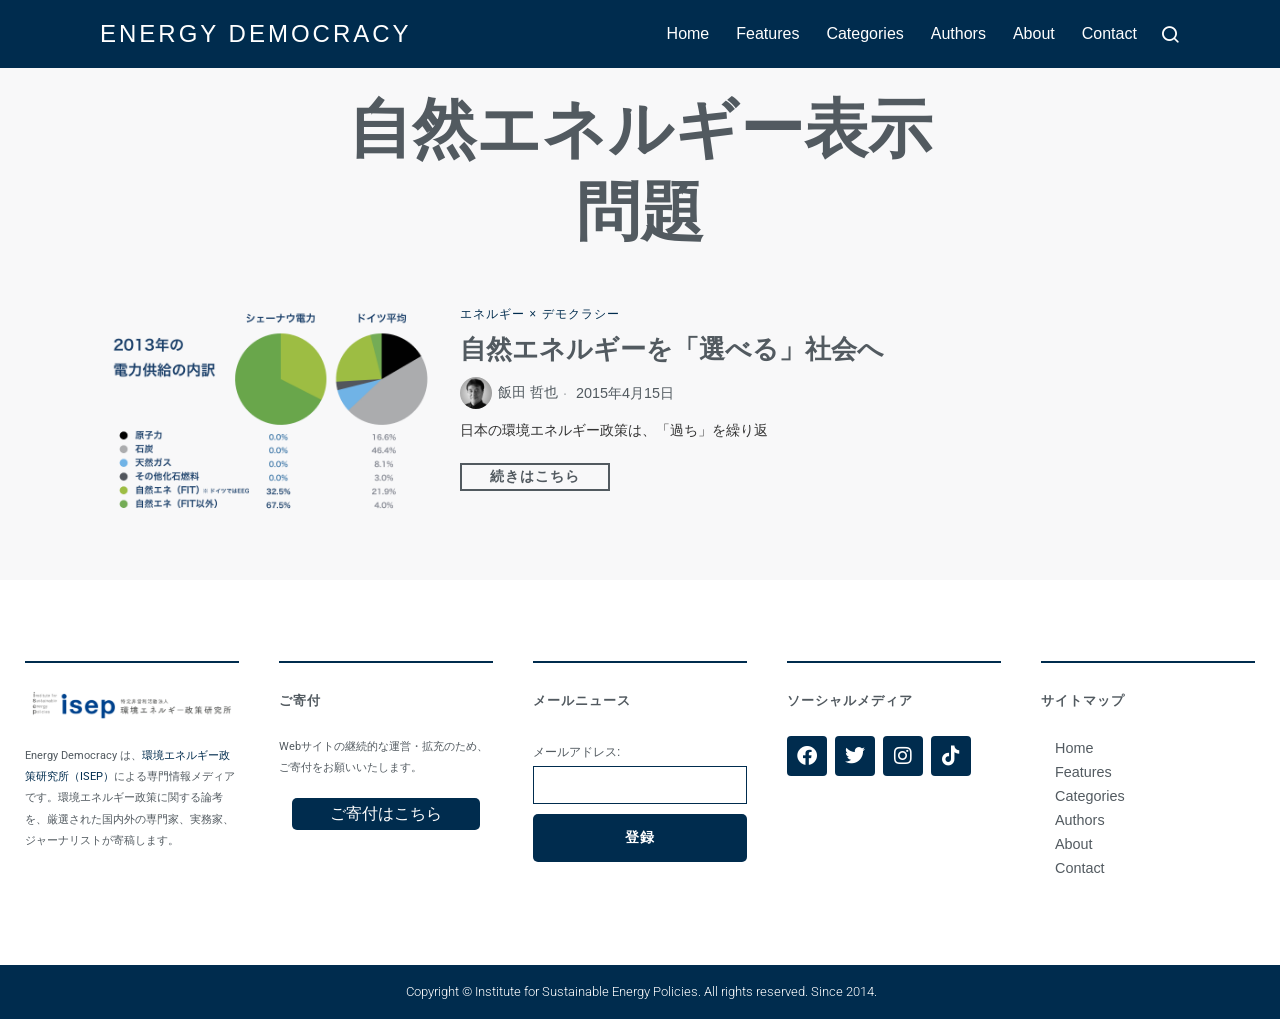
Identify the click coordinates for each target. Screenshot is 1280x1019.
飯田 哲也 (528, 393)
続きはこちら (535, 477)
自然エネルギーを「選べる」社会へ (672, 350)
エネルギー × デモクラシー (540, 314)
